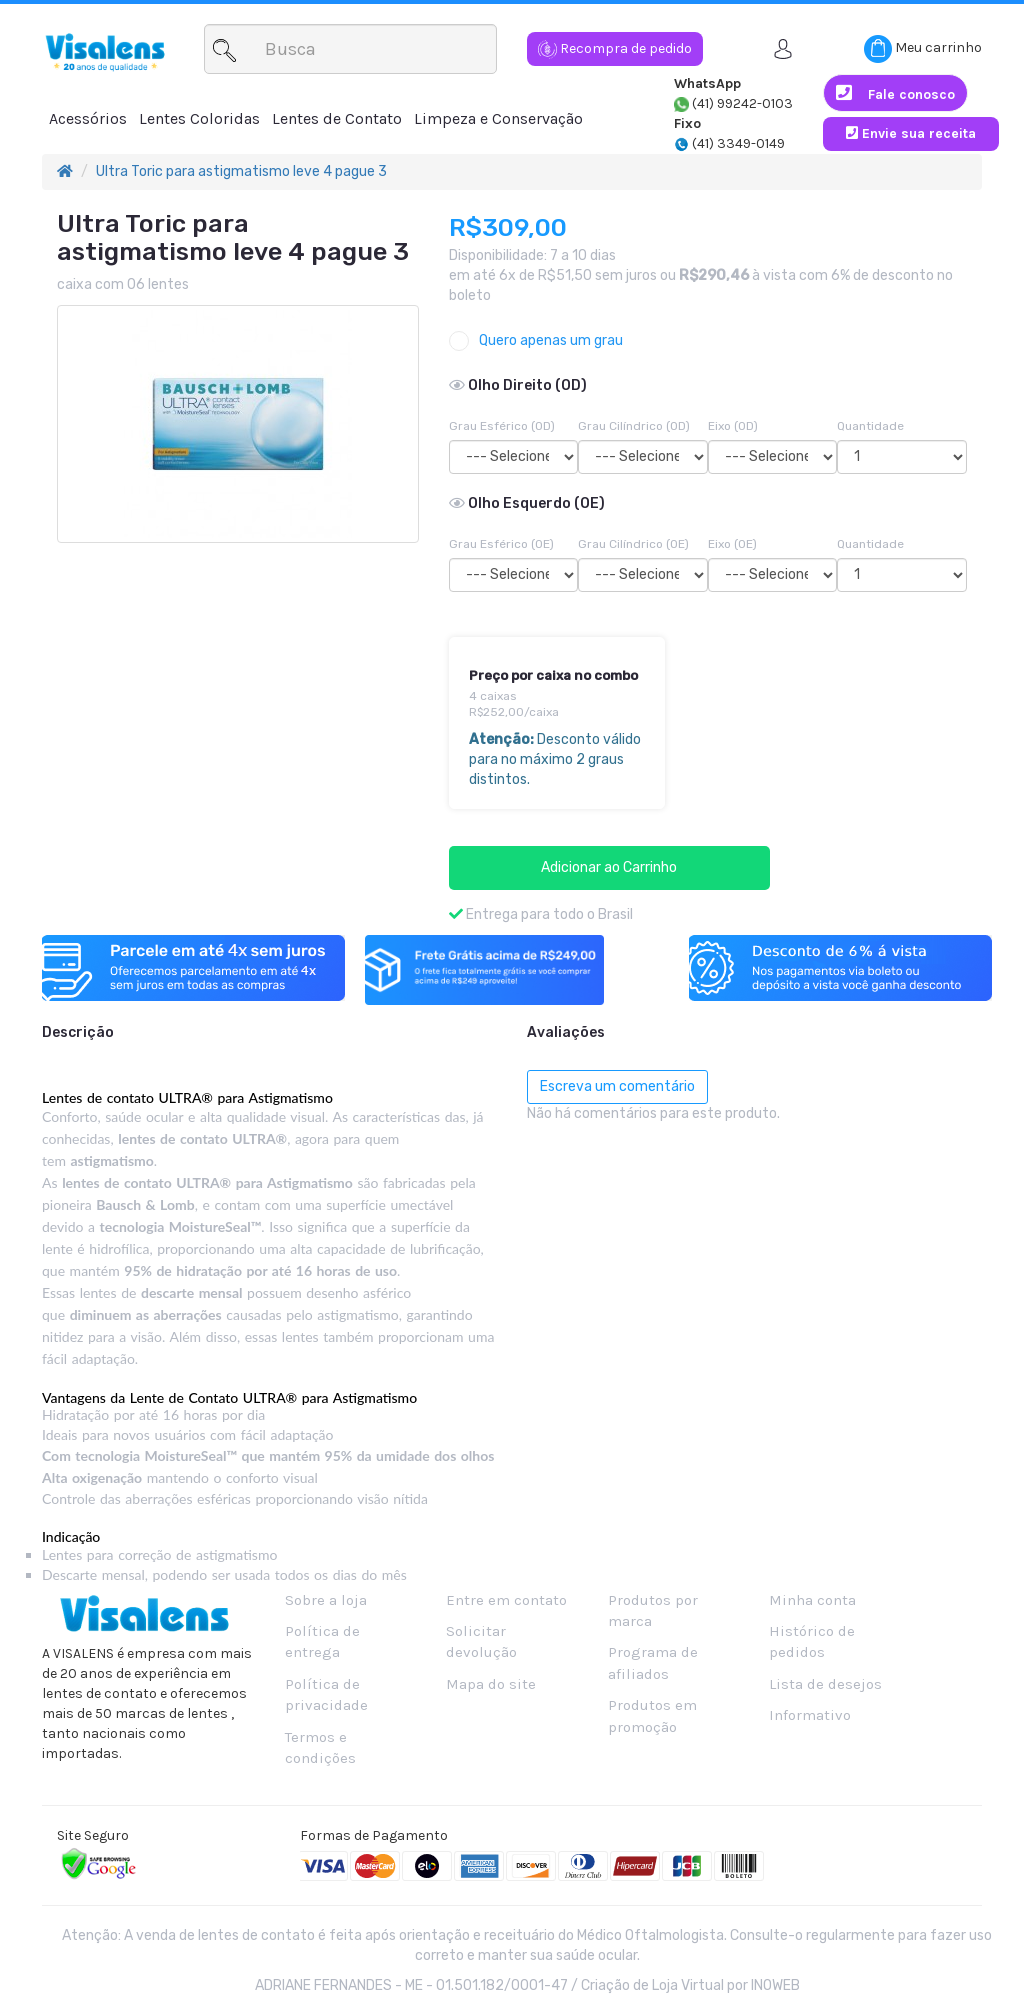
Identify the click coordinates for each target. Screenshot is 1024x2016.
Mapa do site (491, 1684)
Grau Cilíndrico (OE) (633, 544)
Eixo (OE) (732, 544)
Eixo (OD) (733, 426)
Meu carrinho (923, 49)
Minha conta (812, 1600)
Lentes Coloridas (199, 118)
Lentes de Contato (337, 118)
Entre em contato (506, 1600)
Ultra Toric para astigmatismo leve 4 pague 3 (241, 171)
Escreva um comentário (617, 1086)
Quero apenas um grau (536, 341)
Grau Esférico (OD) (502, 426)
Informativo (810, 1715)
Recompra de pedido (615, 48)
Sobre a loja (326, 1600)
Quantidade (870, 426)
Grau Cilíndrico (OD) (634, 426)
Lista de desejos (825, 1684)
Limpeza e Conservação (498, 118)
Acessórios (88, 118)
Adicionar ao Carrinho (609, 867)
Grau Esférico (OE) (501, 544)
